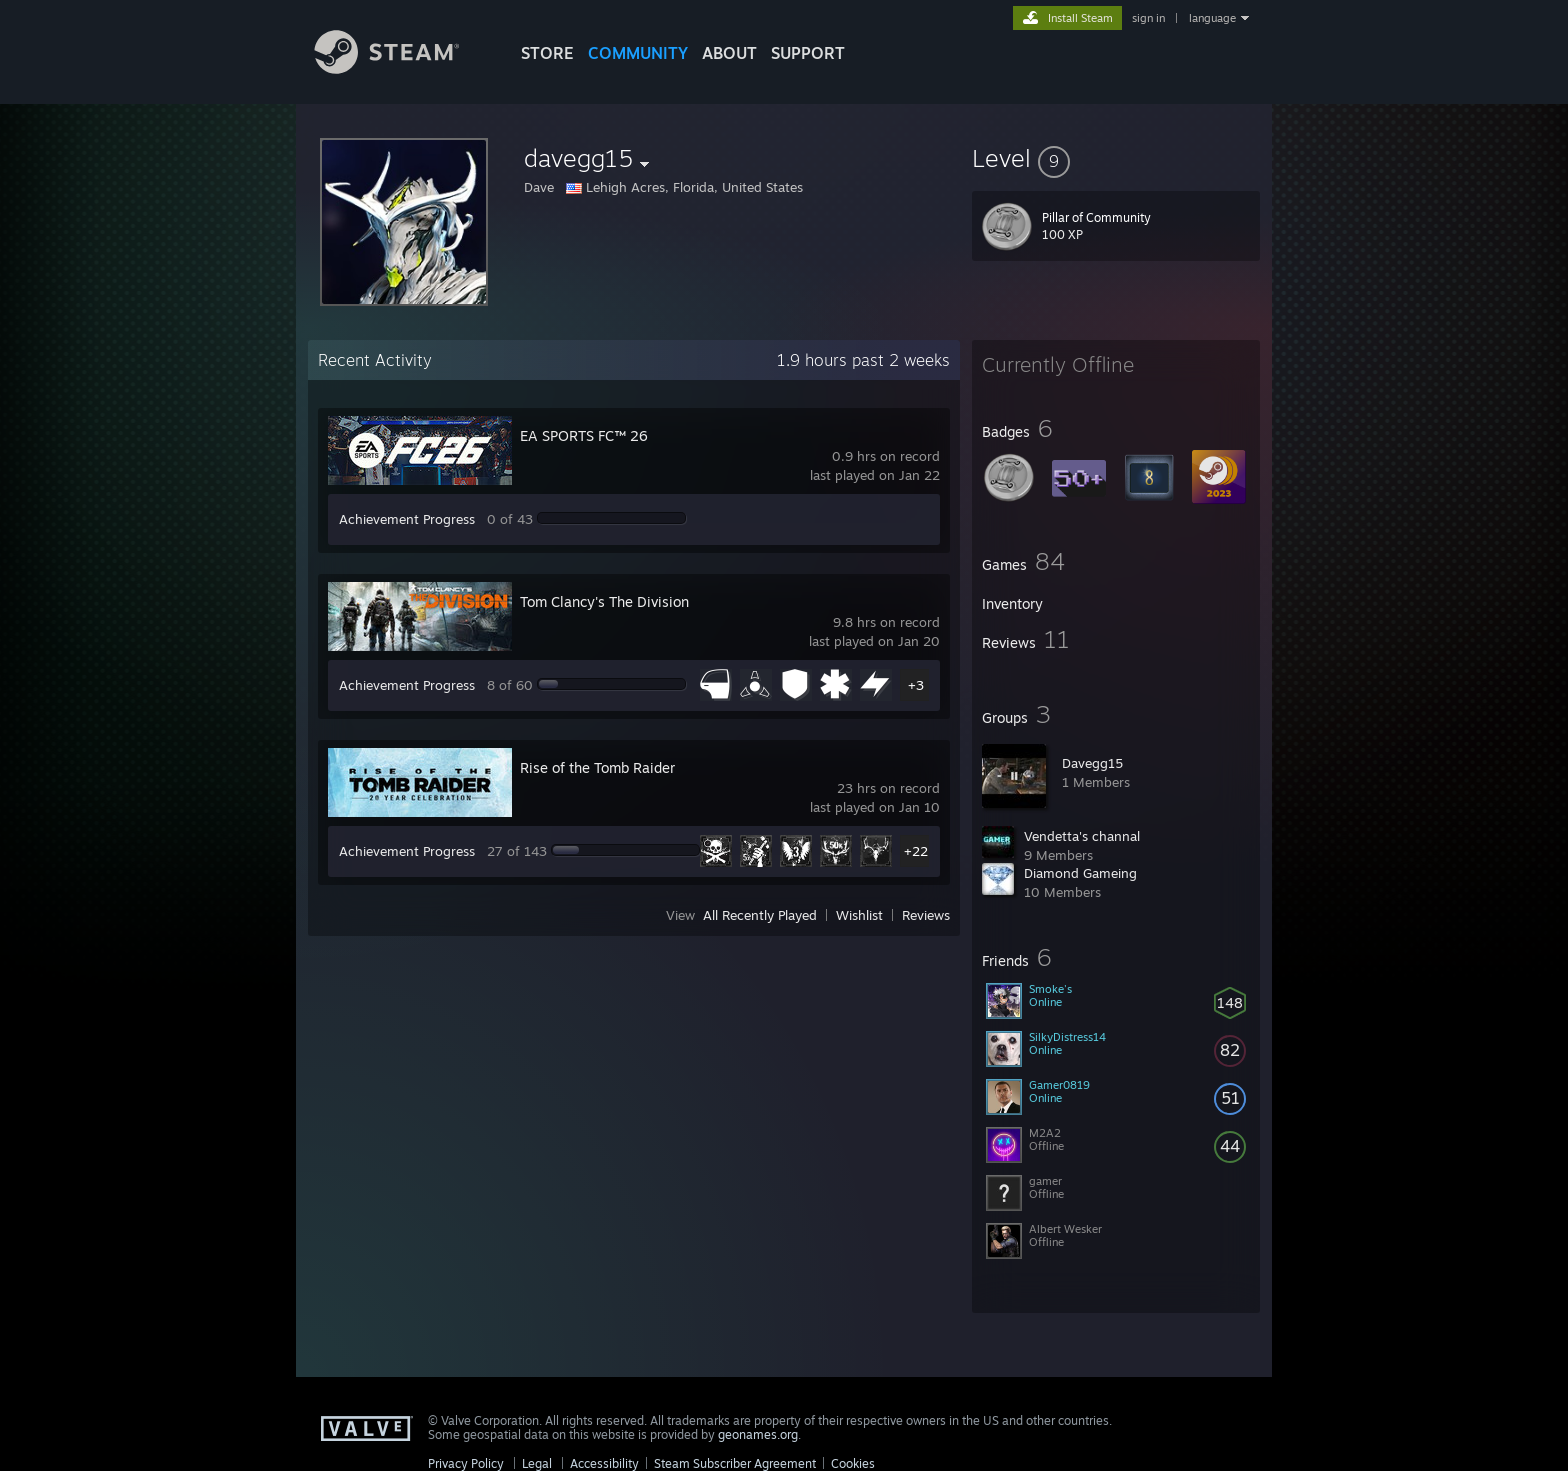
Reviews (926, 915)
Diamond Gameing (1080, 873)
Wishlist (859, 915)
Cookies (853, 1463)
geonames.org (758, 1434)
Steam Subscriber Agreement (735, 1463)
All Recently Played (760, 915)
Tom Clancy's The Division (604, 601)
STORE (547, 53)
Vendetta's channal (1082, 836)
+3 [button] (916, 685)
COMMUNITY (638, 53)
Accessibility (604, 1463)
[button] (1116, 158)
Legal (537, 1463)
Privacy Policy (466, 1463)
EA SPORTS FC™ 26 (584, 435)
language (1212, 18)
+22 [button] (916, 851)
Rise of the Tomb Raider (597, 767)
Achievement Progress (407, 519)
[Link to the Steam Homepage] (402, 68)
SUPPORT (808, 53)
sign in (1148, 18)
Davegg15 (1092, 763)
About (729, 53)
